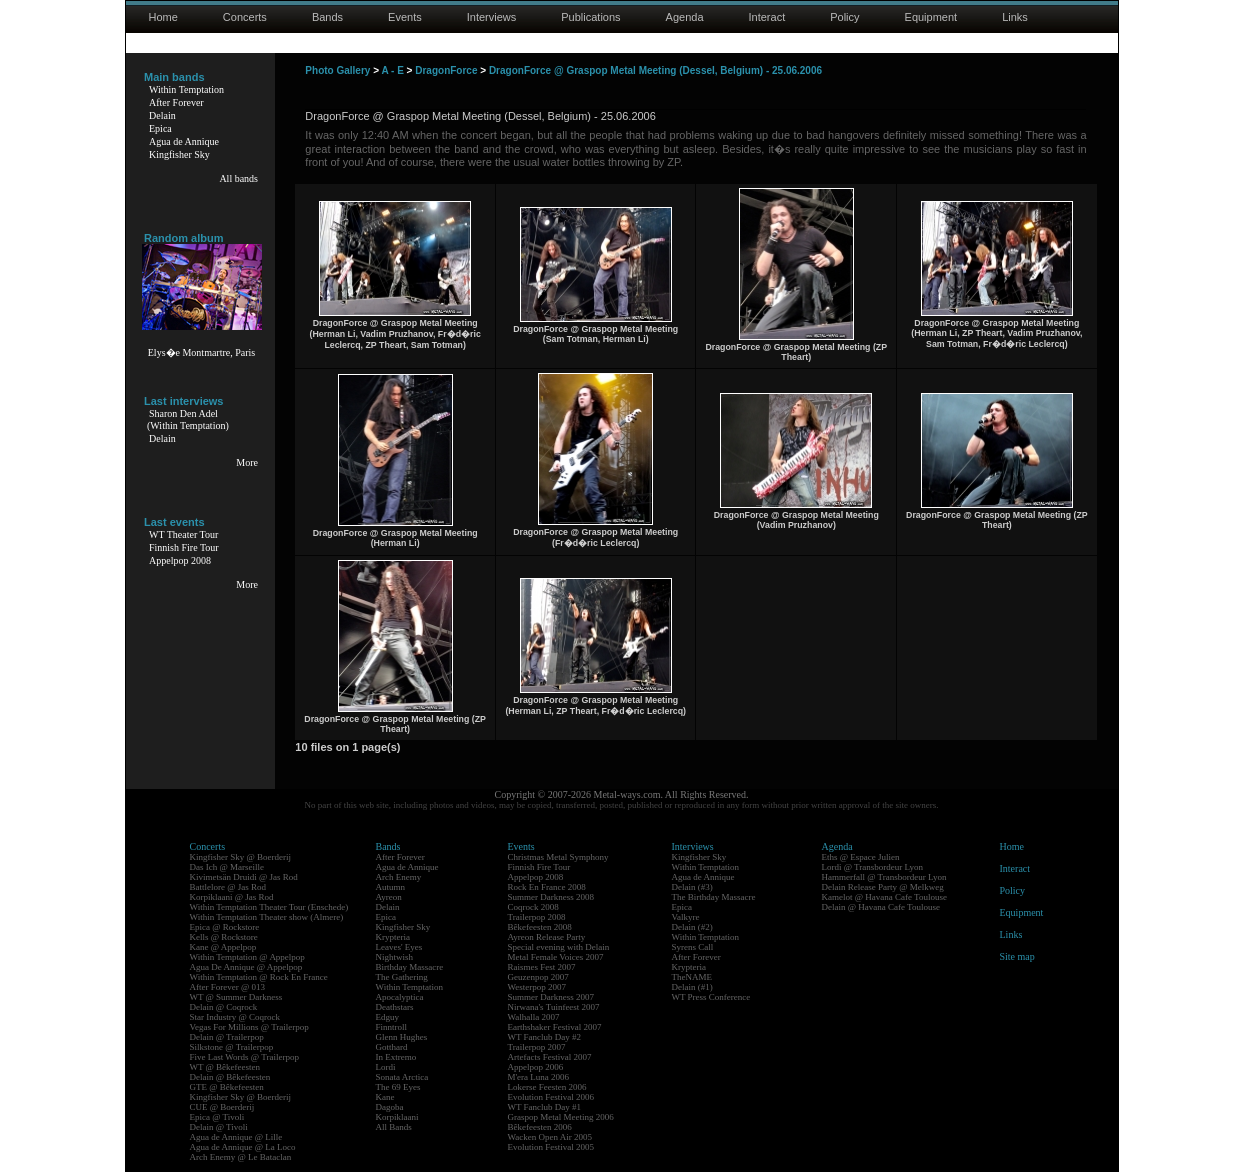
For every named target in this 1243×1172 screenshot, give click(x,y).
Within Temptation (186, 89)
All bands (238, 178)
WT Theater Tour (183, 534)
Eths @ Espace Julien (861, 857)
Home (163, 17)
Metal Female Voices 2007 (556, 957)
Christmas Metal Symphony (558, 857)
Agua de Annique (184, 141)
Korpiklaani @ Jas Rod (232, 897)
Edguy (388, 1017)
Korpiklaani (397, 1117)
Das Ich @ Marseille (227, 867)
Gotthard (392, 1047)
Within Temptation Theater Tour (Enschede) (269, 907)
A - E (392, 70)
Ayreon (389, 897)
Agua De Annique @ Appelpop (246, 967)
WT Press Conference (711, 997)
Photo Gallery (337, 70)
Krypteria (393, 937)
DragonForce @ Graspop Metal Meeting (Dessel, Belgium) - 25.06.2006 (655, 70)
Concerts (245, 17)
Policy (844, 17)
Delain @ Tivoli (219, 1127)
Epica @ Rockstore (225, 927)
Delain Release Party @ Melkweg (883, 887)
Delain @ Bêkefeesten (230, 1077)
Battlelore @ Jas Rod (228, 887)
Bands (327, 17)
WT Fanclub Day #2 (545, 1037)
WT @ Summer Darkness (236, 997)
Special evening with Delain (559, 947)
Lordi (386, 1067)
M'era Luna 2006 (539, 1077)
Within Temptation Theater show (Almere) (267, 917)
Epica (160, 128)
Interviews (492, 17)
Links (1015, 17)
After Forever (176, 102)
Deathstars (395, 1007)
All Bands (394, 1127)
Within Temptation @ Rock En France (259, 977)
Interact (767, 17)
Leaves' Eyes (399, 947)
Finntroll (392, 1027)
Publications (590, 17)
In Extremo (396, 1057)
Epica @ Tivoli (217, 1117)
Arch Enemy (399, 877)
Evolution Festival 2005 (551, 1147)
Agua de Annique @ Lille (236, 1137)
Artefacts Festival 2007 (550, 1057)
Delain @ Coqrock (224, 1007)
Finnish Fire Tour (184, 547)
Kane (385, 1097)
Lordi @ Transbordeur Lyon (873, 867)
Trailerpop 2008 (537, 917)
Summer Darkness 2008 (551, 897)
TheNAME (692, 977)
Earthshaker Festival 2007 (555, 1027)
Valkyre (686, 917)
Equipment (931, 17)
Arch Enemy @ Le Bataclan (241, 1157)
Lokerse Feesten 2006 (547, 1087)
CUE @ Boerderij (222, 1107)
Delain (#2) (692, 927)
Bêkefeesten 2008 (540, 927)
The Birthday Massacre (714, 897)
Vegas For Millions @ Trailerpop (249, 1027)
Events (405, 17)
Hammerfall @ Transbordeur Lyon (884, 877)
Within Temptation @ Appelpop (247, 957)
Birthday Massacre (410, 967)
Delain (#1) (692, 987)
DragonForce (446, 70)
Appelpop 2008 (180, 560)
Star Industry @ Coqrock (235, 1017)
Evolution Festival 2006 (551, 1097)
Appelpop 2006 (536, 1067)
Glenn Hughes (402, 1037)
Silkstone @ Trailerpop (232, 1047)
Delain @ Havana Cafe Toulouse (881, 907)
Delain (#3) (692, 887)
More (247, 462)
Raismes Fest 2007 (542, 967)
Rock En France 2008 (547, 887)
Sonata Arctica (402, 1077)
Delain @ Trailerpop (227, 1037)
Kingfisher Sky (179, 154)
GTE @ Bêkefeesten (227, 1087)
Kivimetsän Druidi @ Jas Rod (244, 877)
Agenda (685, 17)
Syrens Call (693, 947)
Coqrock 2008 (533, 907)
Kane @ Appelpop (223, 947)
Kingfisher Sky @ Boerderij (241, 857)
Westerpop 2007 (537, 987)
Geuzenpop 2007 (538, 977)
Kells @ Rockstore (224, 937)
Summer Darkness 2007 (551, 997)
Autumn (391, 887)
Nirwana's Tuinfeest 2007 (554, 1007)
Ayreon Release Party (547, 937)
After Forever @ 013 (228, 987)
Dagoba (390, 1107)
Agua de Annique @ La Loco (243, 1147)
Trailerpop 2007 (537, 1047)
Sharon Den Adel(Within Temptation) (188, 419)
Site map (1017, 956)
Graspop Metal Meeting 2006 (561, 1117)
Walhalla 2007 (534, 1017)
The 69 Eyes (398, 1087)
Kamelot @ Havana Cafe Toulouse (884, 897)
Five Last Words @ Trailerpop (244, 1057)
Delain (162, 115)
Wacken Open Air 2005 (550, 1137)
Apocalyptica (400, 997)
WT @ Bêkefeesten (225, 1067)
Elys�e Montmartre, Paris (201, 352)
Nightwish (395, 957)
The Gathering (402, 977)
